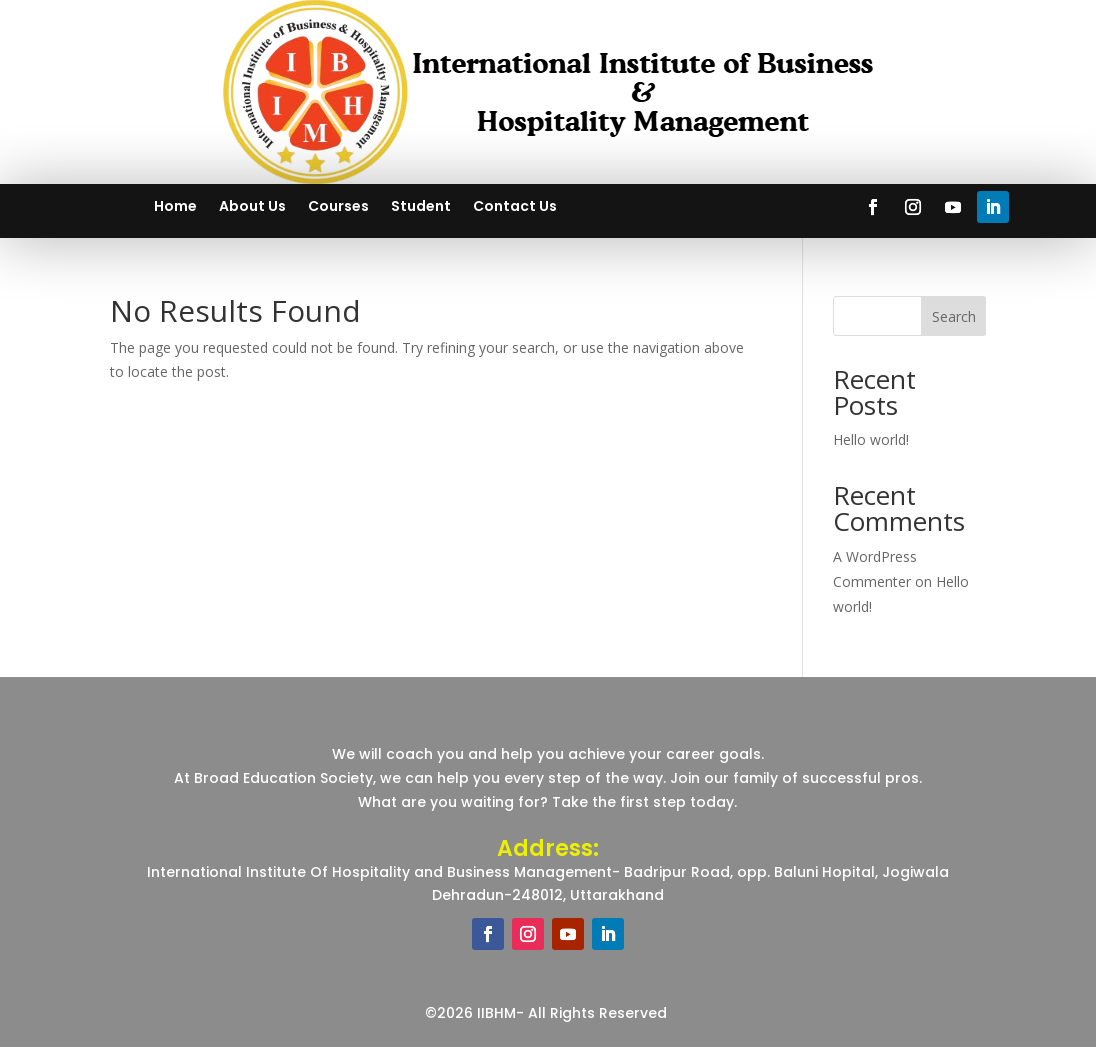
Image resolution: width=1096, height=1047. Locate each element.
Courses (338, 207)
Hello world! (871, 439)
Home (175, 207)
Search (954, 316)
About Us (252, 207)
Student (421, 207)
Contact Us (515, 207)
